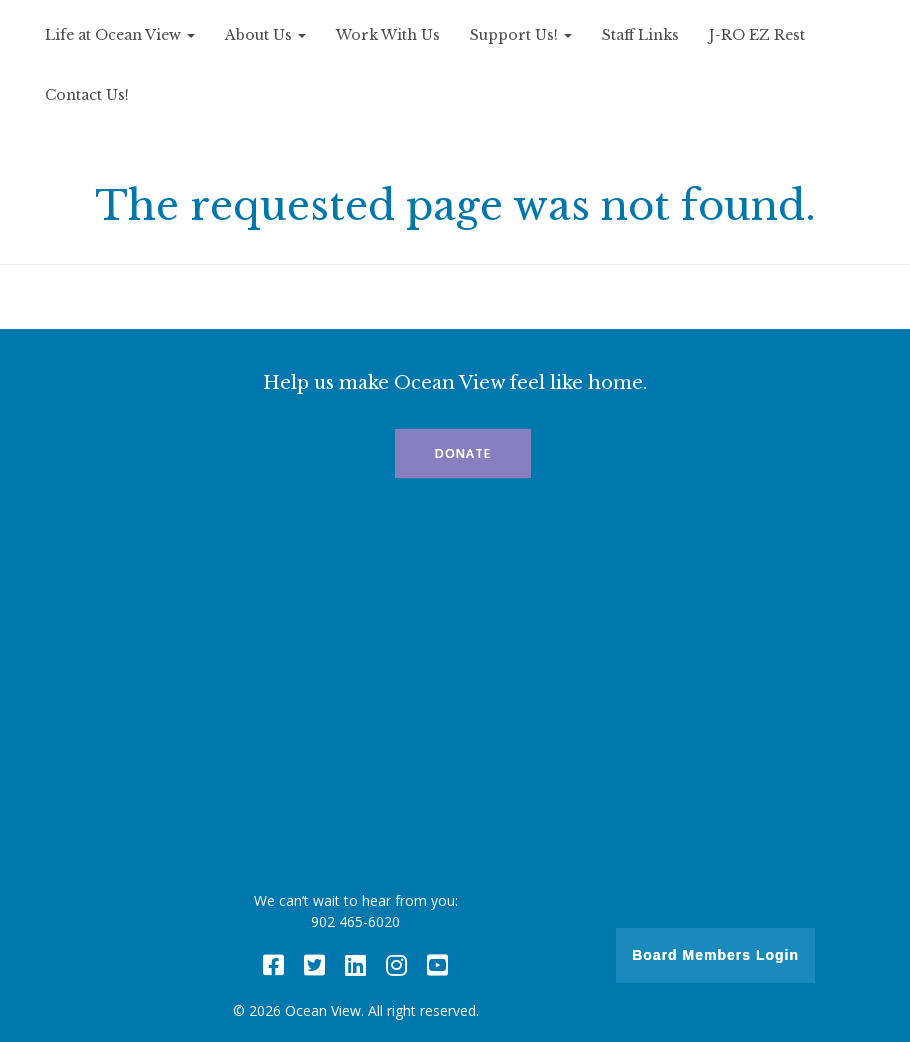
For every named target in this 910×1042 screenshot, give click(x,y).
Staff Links (640, 35)
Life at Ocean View (120, 35)
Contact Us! (87, 95)
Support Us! (521, 35)
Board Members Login (715, 955)
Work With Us (388, 35)
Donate (463, 453)
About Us (265, 35)
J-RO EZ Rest (757, 35)
